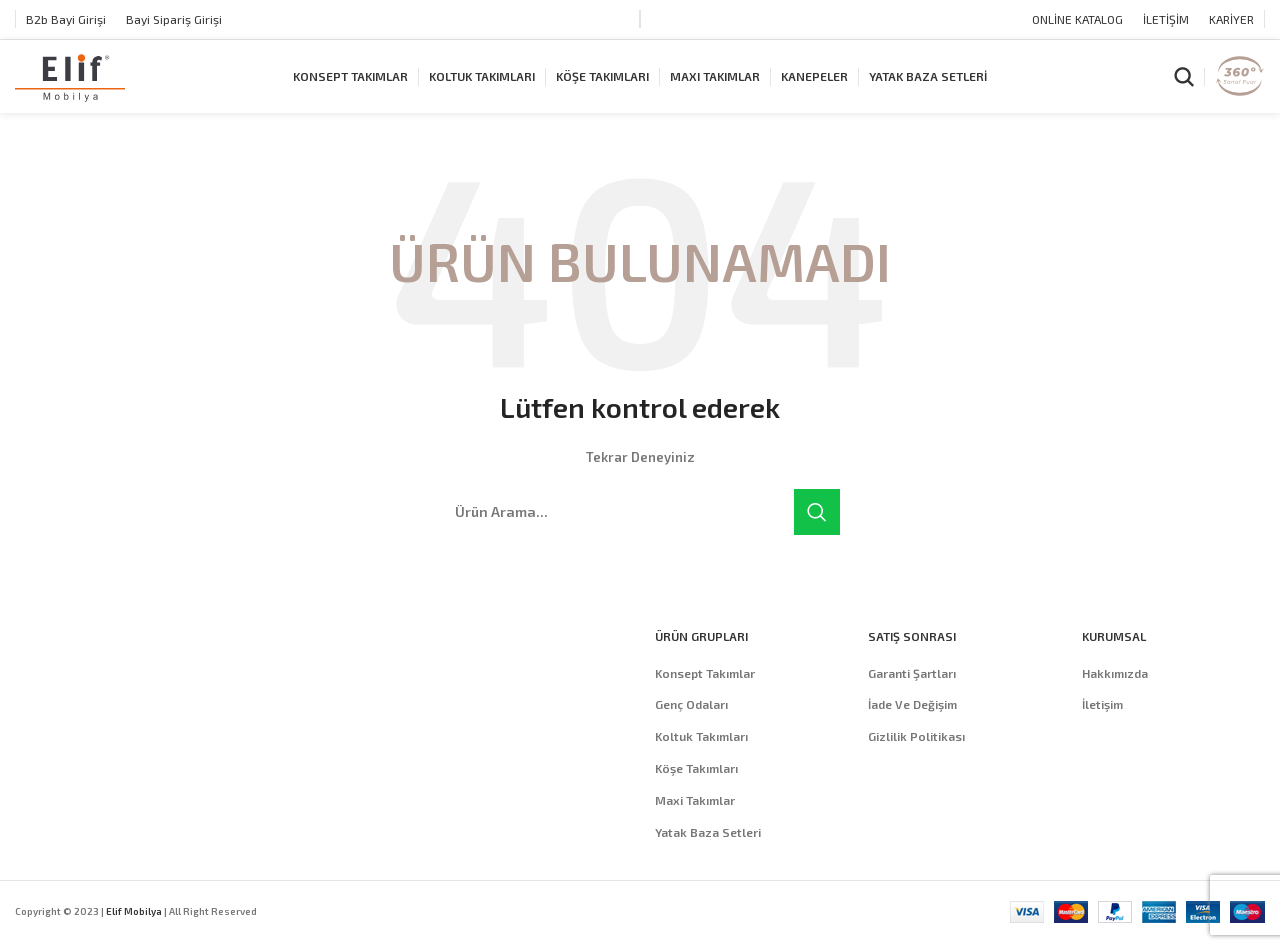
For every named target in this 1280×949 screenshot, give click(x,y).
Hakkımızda (1115, 691)
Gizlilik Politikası (916, 755)
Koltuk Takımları (701, 755)
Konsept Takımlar (705, 691)
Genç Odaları (691, 723)
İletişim (1102, 723)
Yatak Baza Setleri (708, 850)
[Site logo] (70, 85)
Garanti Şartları (912, 691)
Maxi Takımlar (695, 818)
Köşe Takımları (696, 787)
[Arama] (1184, 87)
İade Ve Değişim (912, 723)
